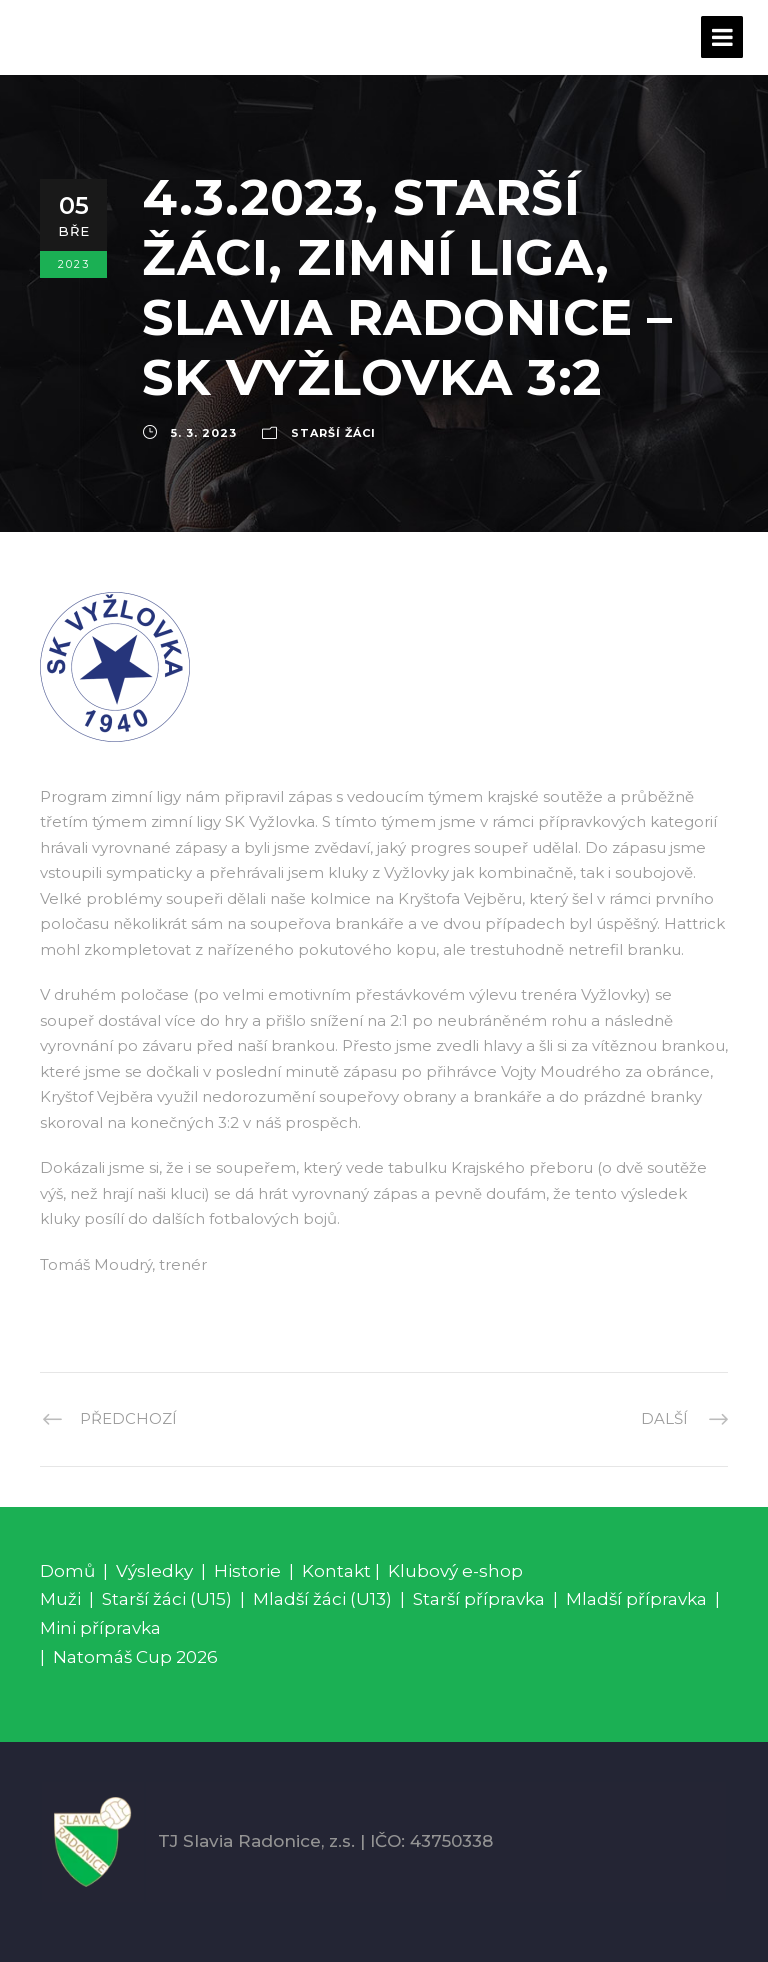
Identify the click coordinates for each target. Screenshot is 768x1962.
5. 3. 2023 (204, 433)
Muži (60, 1599)
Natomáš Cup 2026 (135, 1657)
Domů (67, 1571)
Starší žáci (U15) (167, 1599)
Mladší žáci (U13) (322, 1599)
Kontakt (336, 1571)
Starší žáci (333, 433)
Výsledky (154, 1571)
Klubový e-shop (455, 1571)
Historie (247, 1571)
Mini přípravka (100, 1628)
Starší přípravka (479, 1599)
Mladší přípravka (636, 1599)
